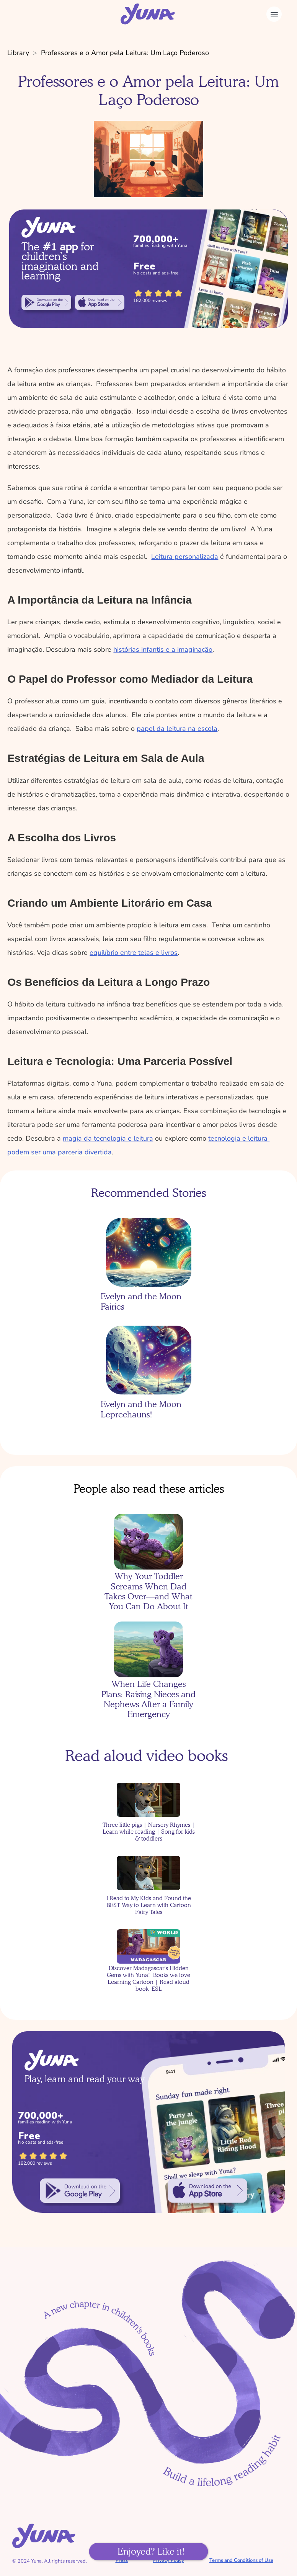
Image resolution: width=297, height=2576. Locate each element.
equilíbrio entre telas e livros (134, 952)
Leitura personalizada (184, 556)
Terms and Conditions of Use (241, 2560)
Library (18, 52)
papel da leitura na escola (177, 728)
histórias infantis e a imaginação (162, 649)
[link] (46, 302)
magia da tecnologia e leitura (108, 1138)
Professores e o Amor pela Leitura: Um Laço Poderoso (125, 52)
